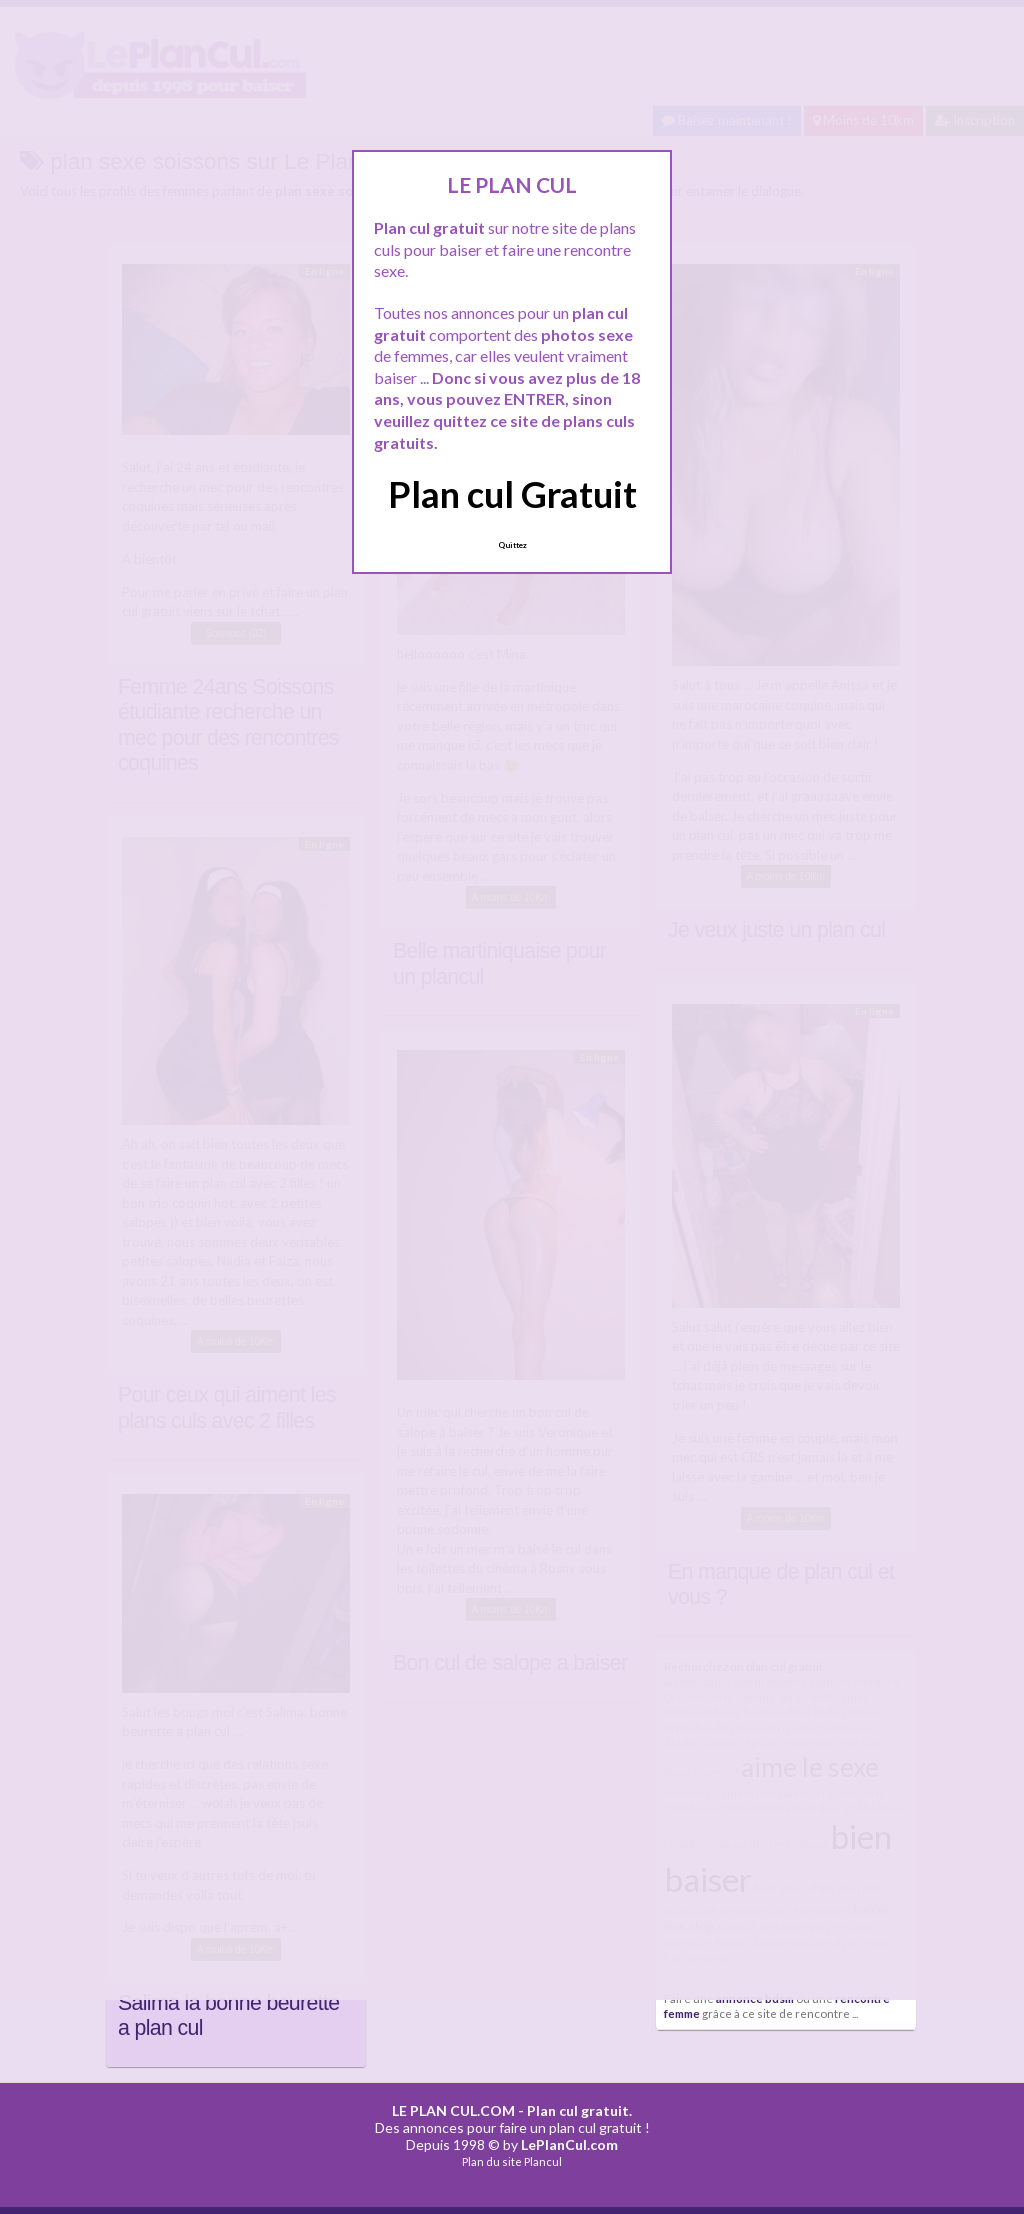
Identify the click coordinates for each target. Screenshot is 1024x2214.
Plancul (543, 2161)
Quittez (512, 545)
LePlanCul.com (569, 2144)
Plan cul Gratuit (512, 494)
